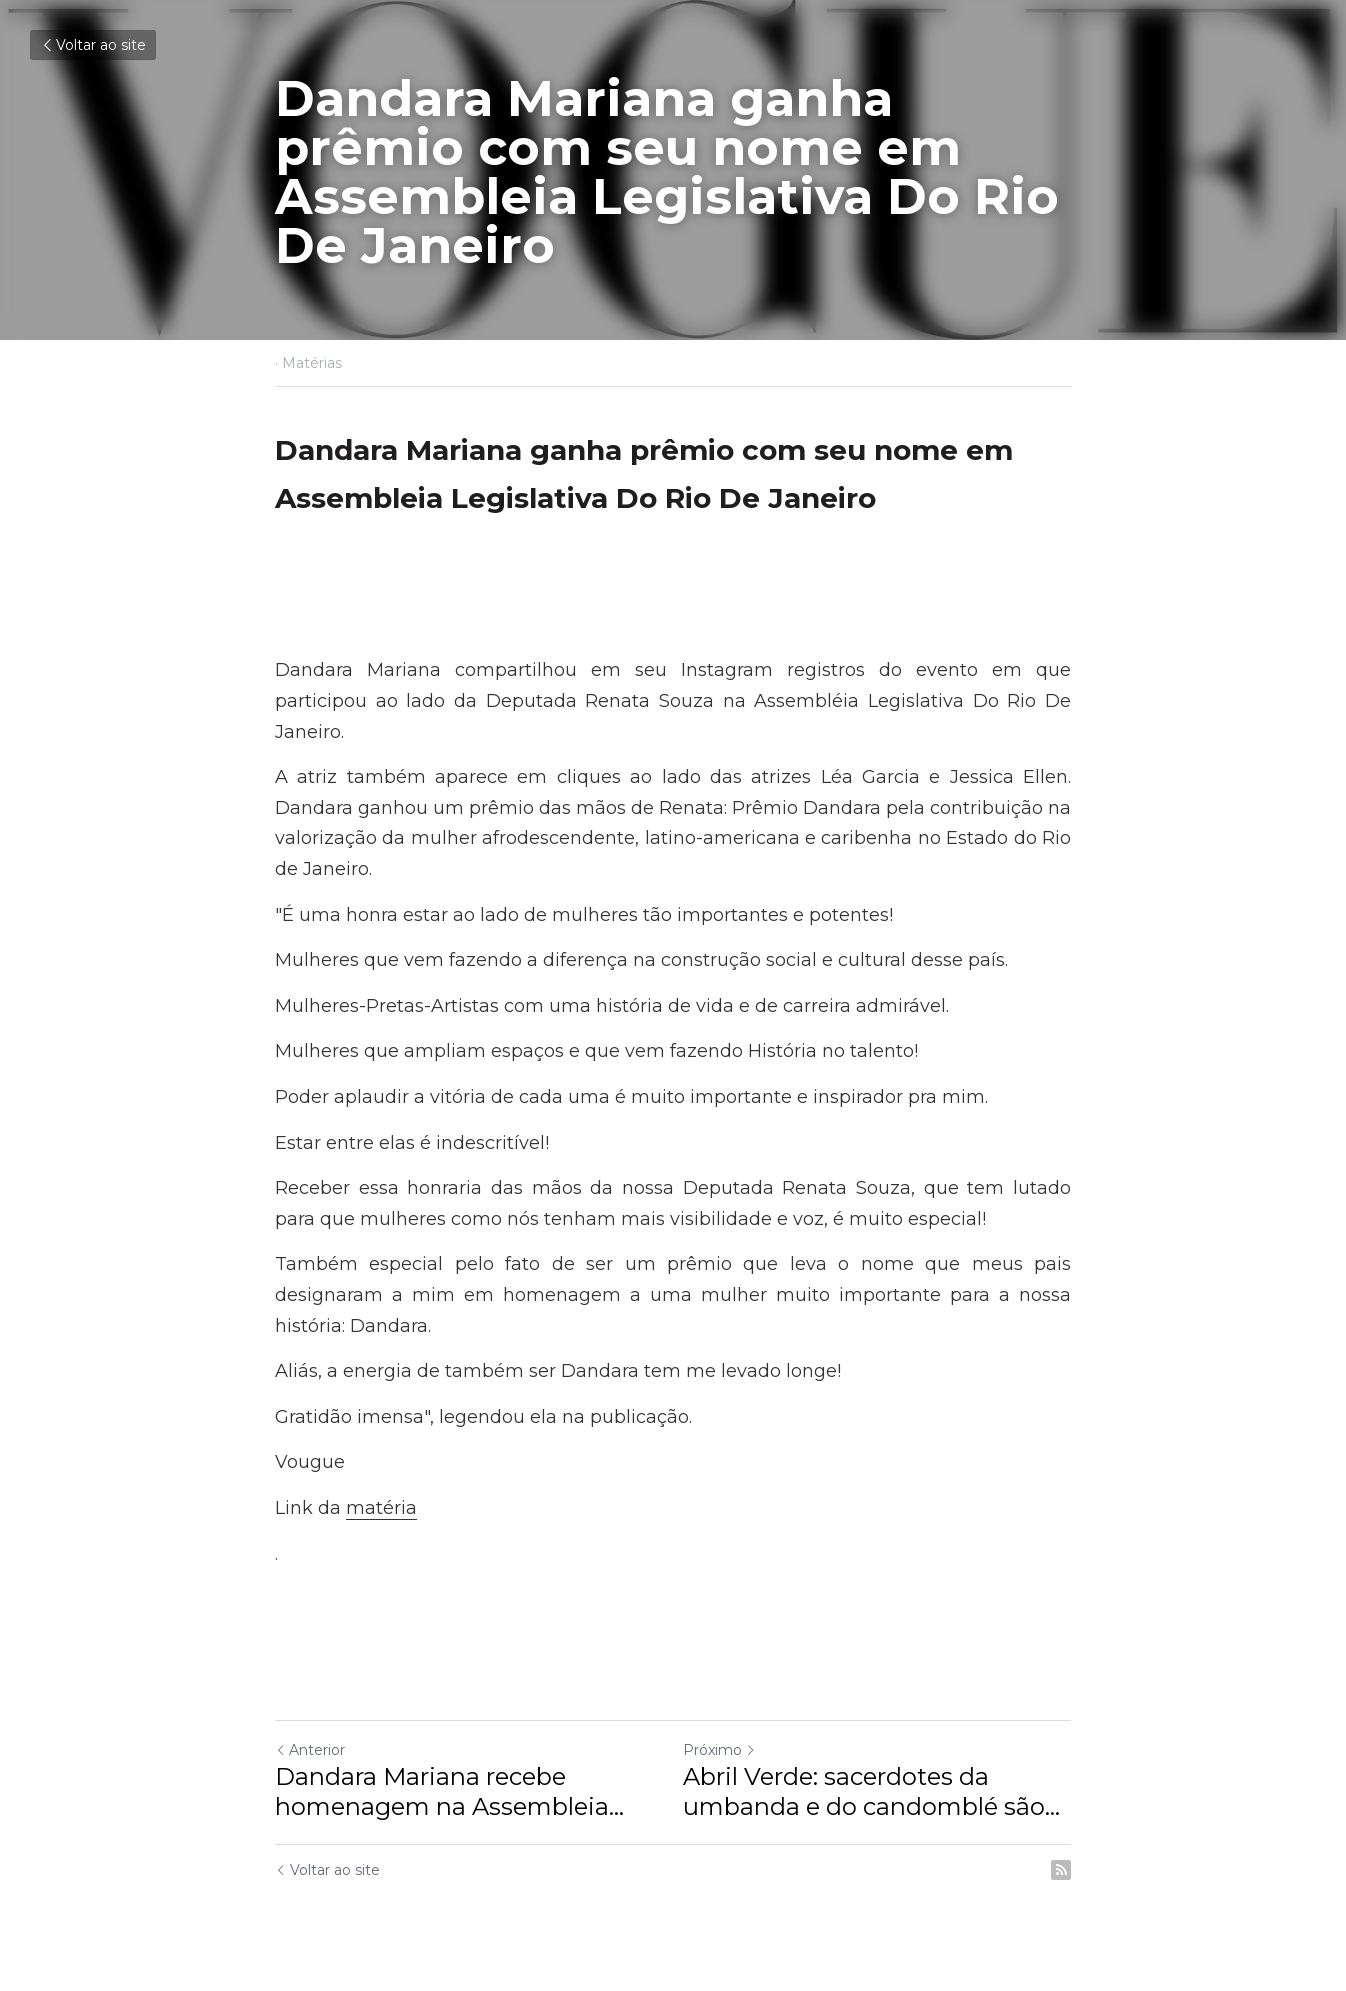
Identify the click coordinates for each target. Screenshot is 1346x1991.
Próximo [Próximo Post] (719, 1750)
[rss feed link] (1061, 1870)
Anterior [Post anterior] (310, 1750)
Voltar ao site (93, 45)
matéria (381, 1508)
